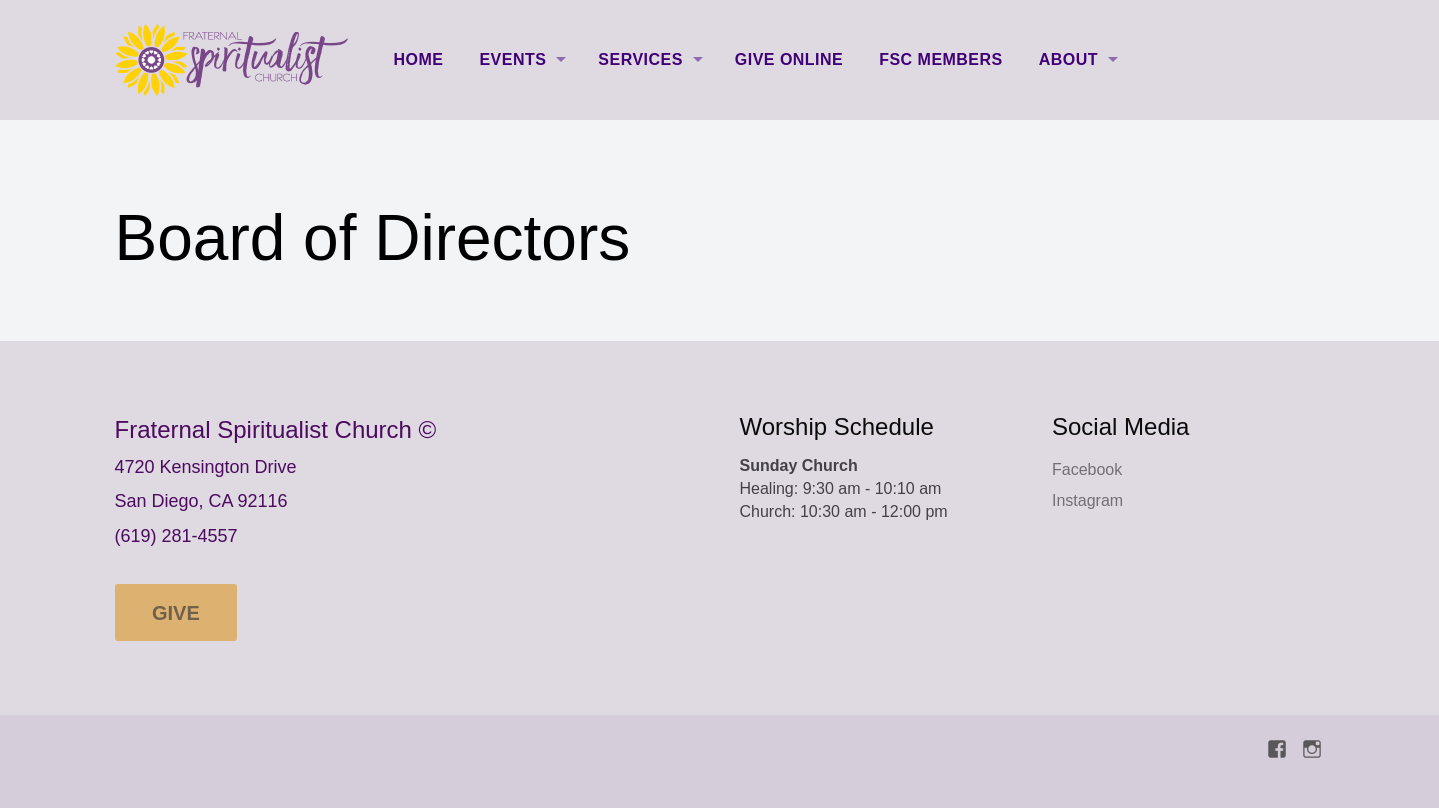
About (1068, 59)
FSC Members (941, 59)
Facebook (1087, 469)
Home (419, 59)
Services (640, 59)
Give (176, 613)
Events (512, 59)
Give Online (789, 59)
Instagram (1087, 500)
